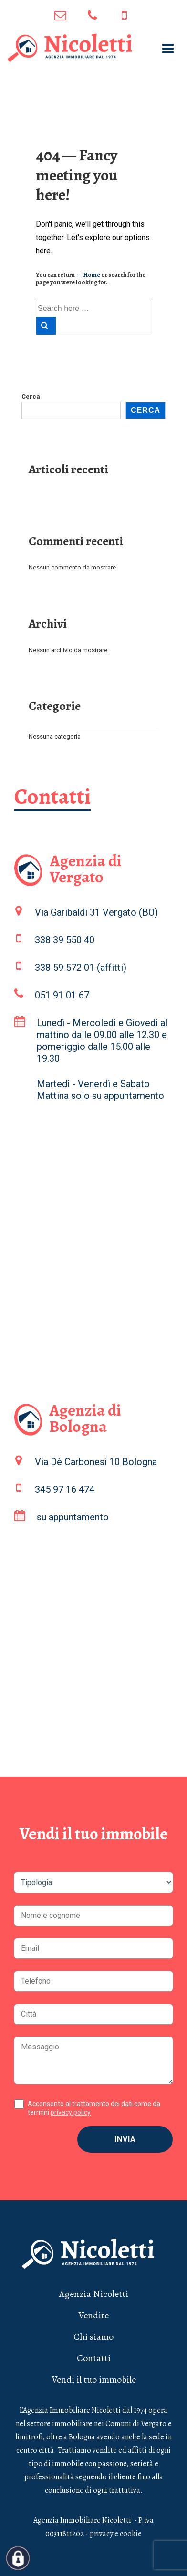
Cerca (30, 396)
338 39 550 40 (64, 940)
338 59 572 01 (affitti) (80, 967)
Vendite (93, 2315)
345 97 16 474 (124, 15)
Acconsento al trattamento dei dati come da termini (94, 2108)
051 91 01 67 (92, 15)
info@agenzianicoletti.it (61, 15)
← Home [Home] (88, 274)
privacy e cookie (116, 2533)
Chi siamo (93, 2336)
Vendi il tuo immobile (94, 2379)
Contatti (94, 2358)
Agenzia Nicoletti (93, 2293)
